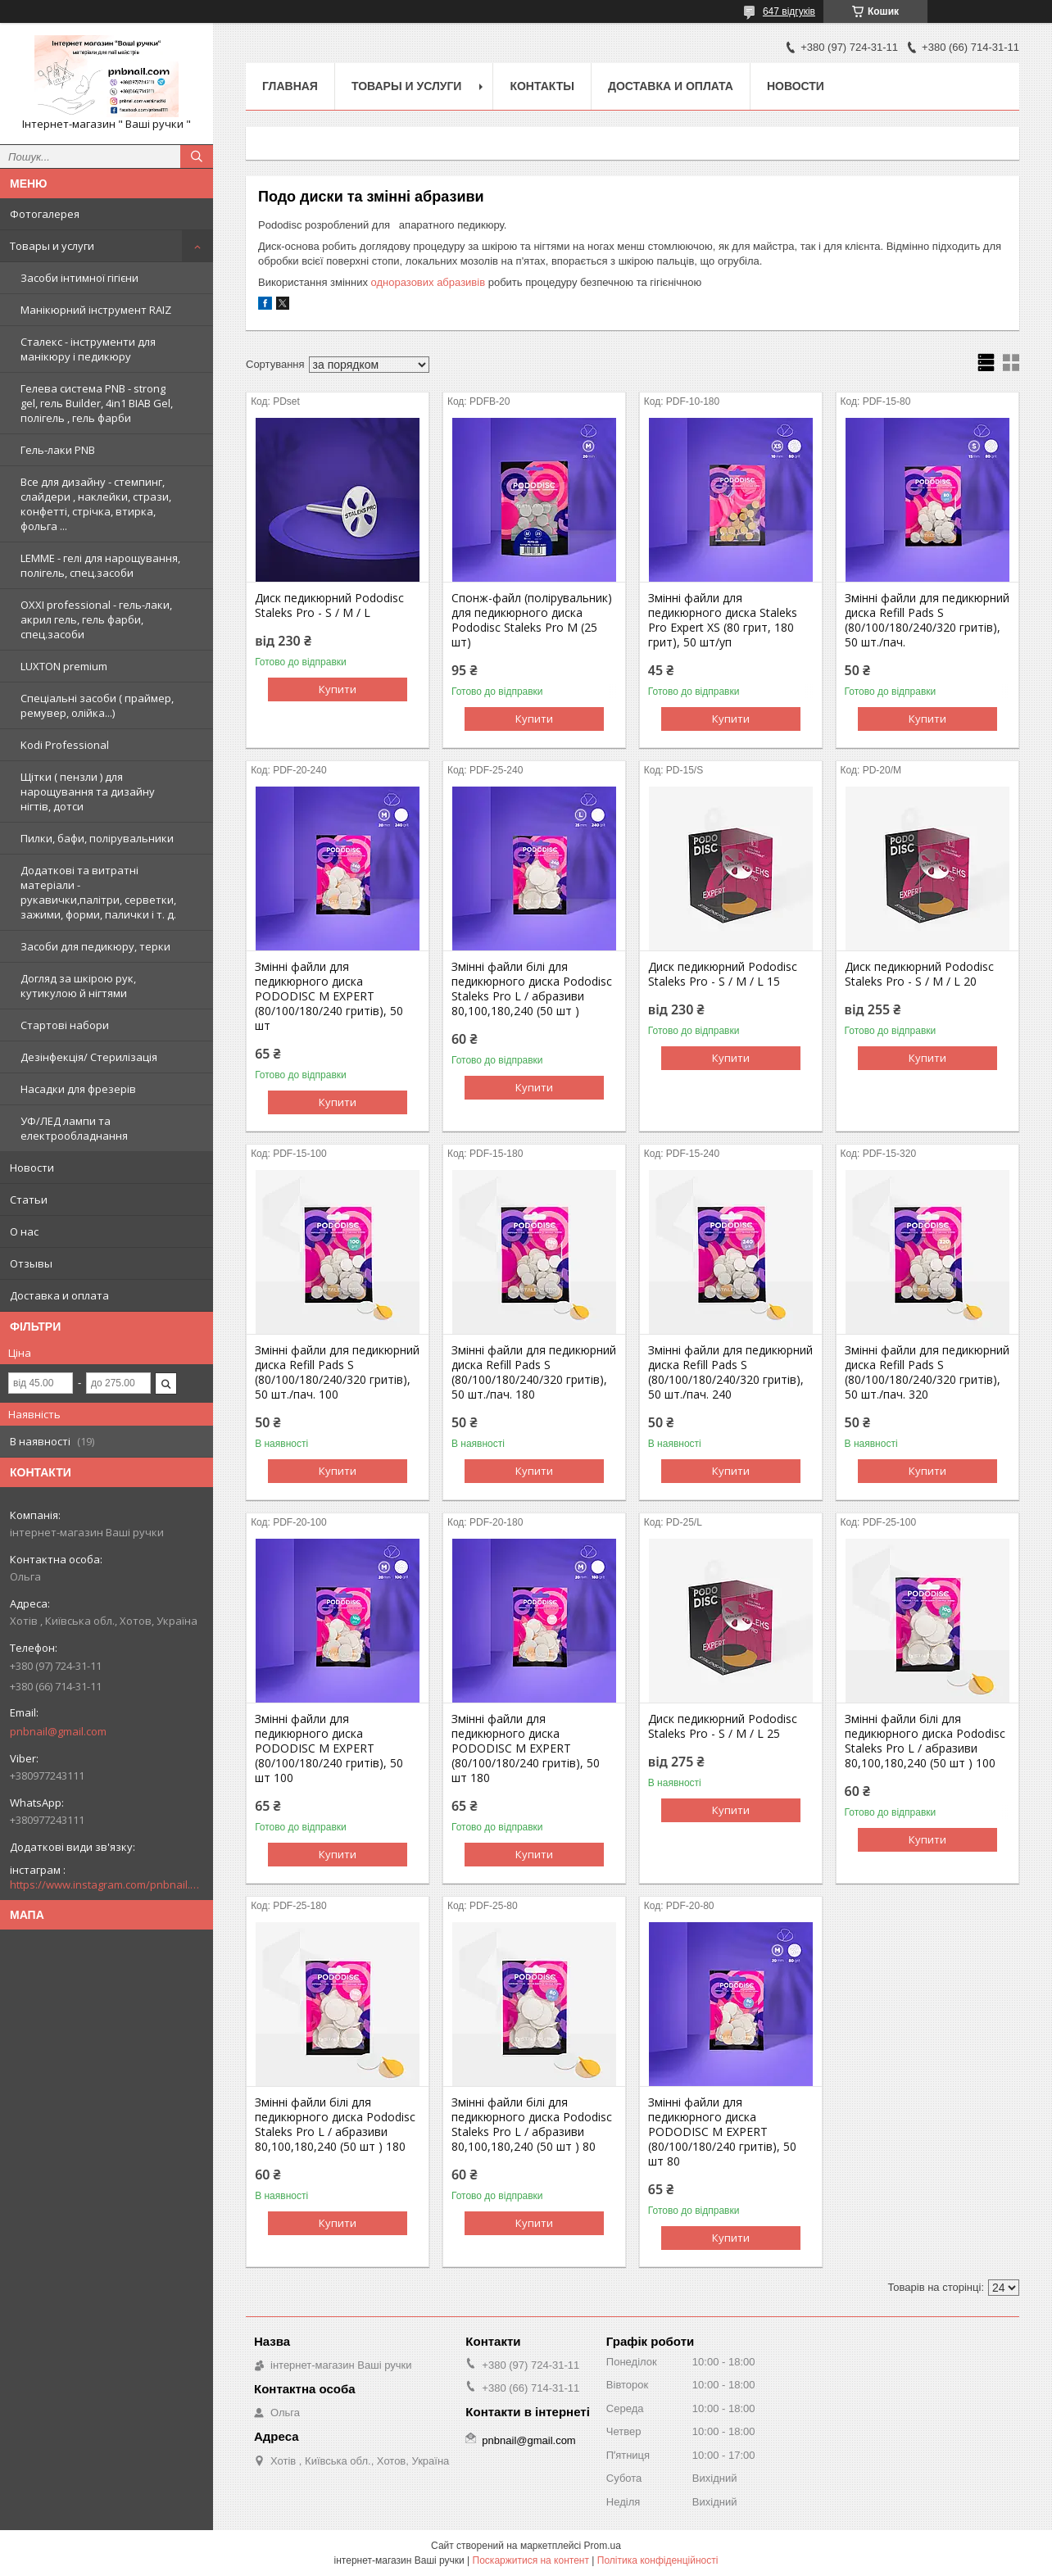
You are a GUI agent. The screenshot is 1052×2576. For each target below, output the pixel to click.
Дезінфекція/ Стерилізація (88, 1057)
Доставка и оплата (59, 1295)
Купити (337, 689)
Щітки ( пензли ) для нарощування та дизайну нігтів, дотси (87, 791)
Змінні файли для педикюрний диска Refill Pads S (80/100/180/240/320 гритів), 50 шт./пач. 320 (927, 1372)
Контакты (542, 86)
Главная (290, 86)
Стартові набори (64, 1025)
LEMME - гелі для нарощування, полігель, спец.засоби (100, 565)
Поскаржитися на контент (531, 2560)
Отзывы (31, 1263)
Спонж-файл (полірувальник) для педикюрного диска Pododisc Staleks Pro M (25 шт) (531, 620)
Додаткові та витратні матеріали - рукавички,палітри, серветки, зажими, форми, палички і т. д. (98, 892)
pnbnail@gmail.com (58, 1731)
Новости (32, 1167)
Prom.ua (602, 2545)
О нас (24, 1231)
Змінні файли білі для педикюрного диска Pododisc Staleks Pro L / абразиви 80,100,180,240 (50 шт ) (531, 988)
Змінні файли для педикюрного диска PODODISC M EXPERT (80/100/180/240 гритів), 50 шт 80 (722, 2132)
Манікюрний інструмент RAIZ (95, 309)
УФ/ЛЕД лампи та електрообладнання (74, 1128)
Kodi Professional (64, 744)
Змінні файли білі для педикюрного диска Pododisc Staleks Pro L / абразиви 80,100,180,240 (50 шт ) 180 (335, 2124)
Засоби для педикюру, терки (95, 946)
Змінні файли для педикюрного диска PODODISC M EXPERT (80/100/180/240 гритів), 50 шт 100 (329, 1748)
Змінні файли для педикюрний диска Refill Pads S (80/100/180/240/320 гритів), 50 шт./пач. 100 (337, 1372)
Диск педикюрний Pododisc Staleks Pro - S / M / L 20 (919, 974)
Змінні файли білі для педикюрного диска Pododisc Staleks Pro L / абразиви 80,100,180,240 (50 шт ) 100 (925, 1741)
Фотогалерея (44, 213)
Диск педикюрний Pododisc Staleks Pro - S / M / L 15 (722, 974)
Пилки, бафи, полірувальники (97, 838)
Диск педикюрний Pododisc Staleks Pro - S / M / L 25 (722, 1726)
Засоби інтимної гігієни (79, 277)
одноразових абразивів (428, 282)
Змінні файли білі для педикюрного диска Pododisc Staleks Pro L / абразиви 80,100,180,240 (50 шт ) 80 (531, 2124)
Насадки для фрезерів (78, 1089)
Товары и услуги (52, 245)
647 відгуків (789, 11)
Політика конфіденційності (658, 2560)
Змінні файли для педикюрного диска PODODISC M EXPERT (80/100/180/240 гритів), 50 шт (329, 996)
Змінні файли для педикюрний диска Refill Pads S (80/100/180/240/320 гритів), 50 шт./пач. (927, 620)
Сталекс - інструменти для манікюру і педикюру (88, 349)
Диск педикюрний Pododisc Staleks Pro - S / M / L (329, 605)
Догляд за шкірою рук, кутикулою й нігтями (78, 985)
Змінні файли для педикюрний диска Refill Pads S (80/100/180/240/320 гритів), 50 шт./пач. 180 (533, 1372)
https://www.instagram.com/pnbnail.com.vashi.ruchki (106, 1884)
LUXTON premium (63, 666)
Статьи (29, 1199)
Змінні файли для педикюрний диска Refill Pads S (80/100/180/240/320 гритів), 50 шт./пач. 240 (730, 1372)
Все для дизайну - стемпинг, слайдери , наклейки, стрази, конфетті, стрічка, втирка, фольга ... (95, 503)
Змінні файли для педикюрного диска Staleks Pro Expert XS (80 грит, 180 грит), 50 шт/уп (722, 620)
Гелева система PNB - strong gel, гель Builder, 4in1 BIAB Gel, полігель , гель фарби (96, 403)
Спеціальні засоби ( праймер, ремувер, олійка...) (97, 705)
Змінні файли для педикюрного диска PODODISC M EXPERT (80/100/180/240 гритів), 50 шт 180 (525, 1748)
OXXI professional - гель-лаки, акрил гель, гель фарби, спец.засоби (96, 619)
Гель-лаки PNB (57, 449)
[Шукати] (196, 156)
